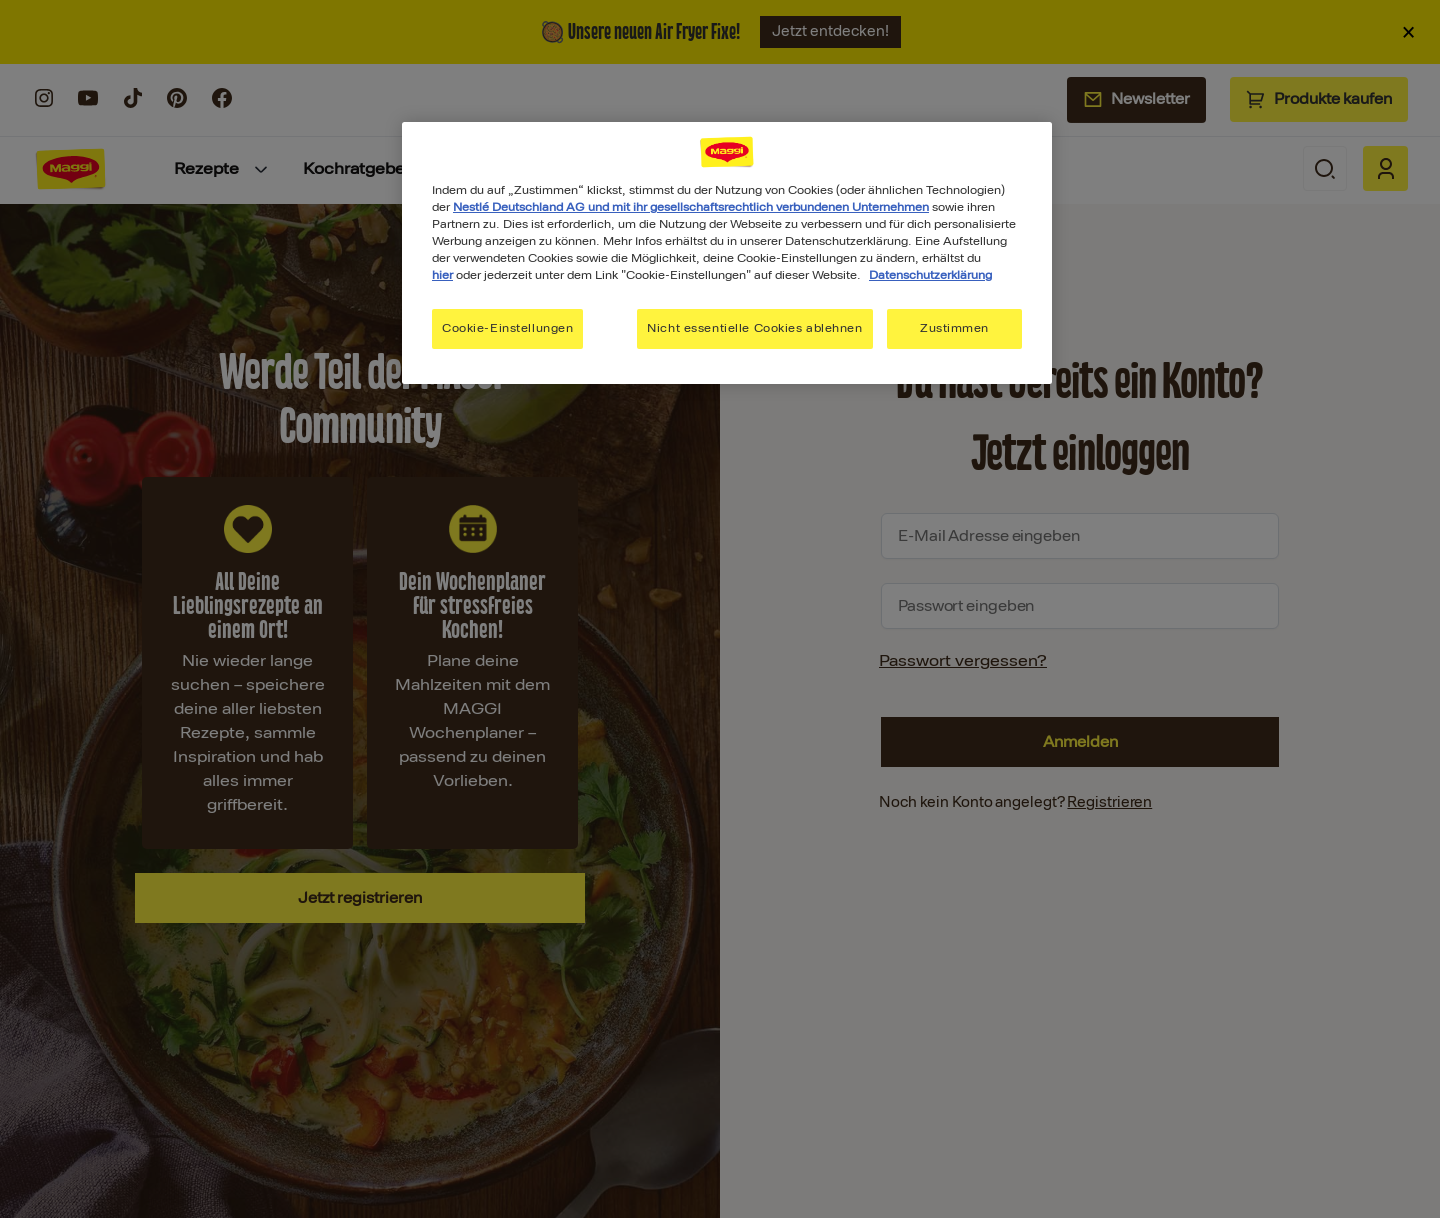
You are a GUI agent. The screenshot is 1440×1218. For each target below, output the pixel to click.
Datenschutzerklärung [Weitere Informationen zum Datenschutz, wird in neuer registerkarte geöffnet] (930, 275)
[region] (727, 253)
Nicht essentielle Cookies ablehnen (754, 328)
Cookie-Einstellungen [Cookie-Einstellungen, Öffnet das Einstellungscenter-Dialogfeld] (507, 328)
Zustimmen (954, 328)
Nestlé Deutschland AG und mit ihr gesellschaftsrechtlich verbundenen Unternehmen (691, 207)
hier (442, 275)
